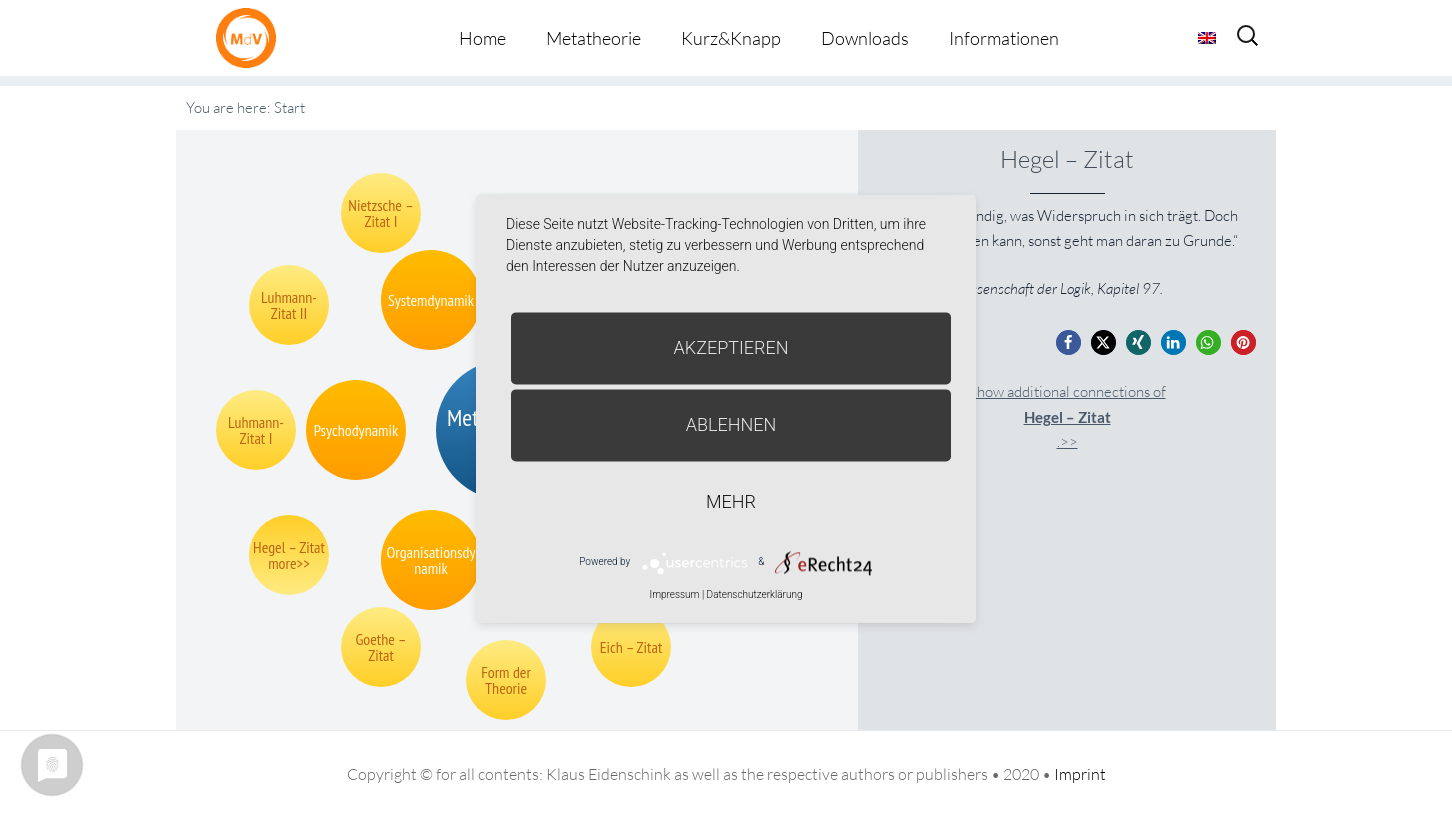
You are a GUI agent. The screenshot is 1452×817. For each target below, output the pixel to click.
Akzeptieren (731, 347)
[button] (1068, 342)
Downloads (865, 38)
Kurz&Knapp (731, 38)
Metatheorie (593, 38)
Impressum (674, 594)
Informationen (1004, 38)
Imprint (1080, 774)
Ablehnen (731, 424)
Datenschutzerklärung (755, 594)
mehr (731, 501)
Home (482, 38)
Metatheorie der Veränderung (251, 37)
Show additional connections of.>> (1067, 416)
